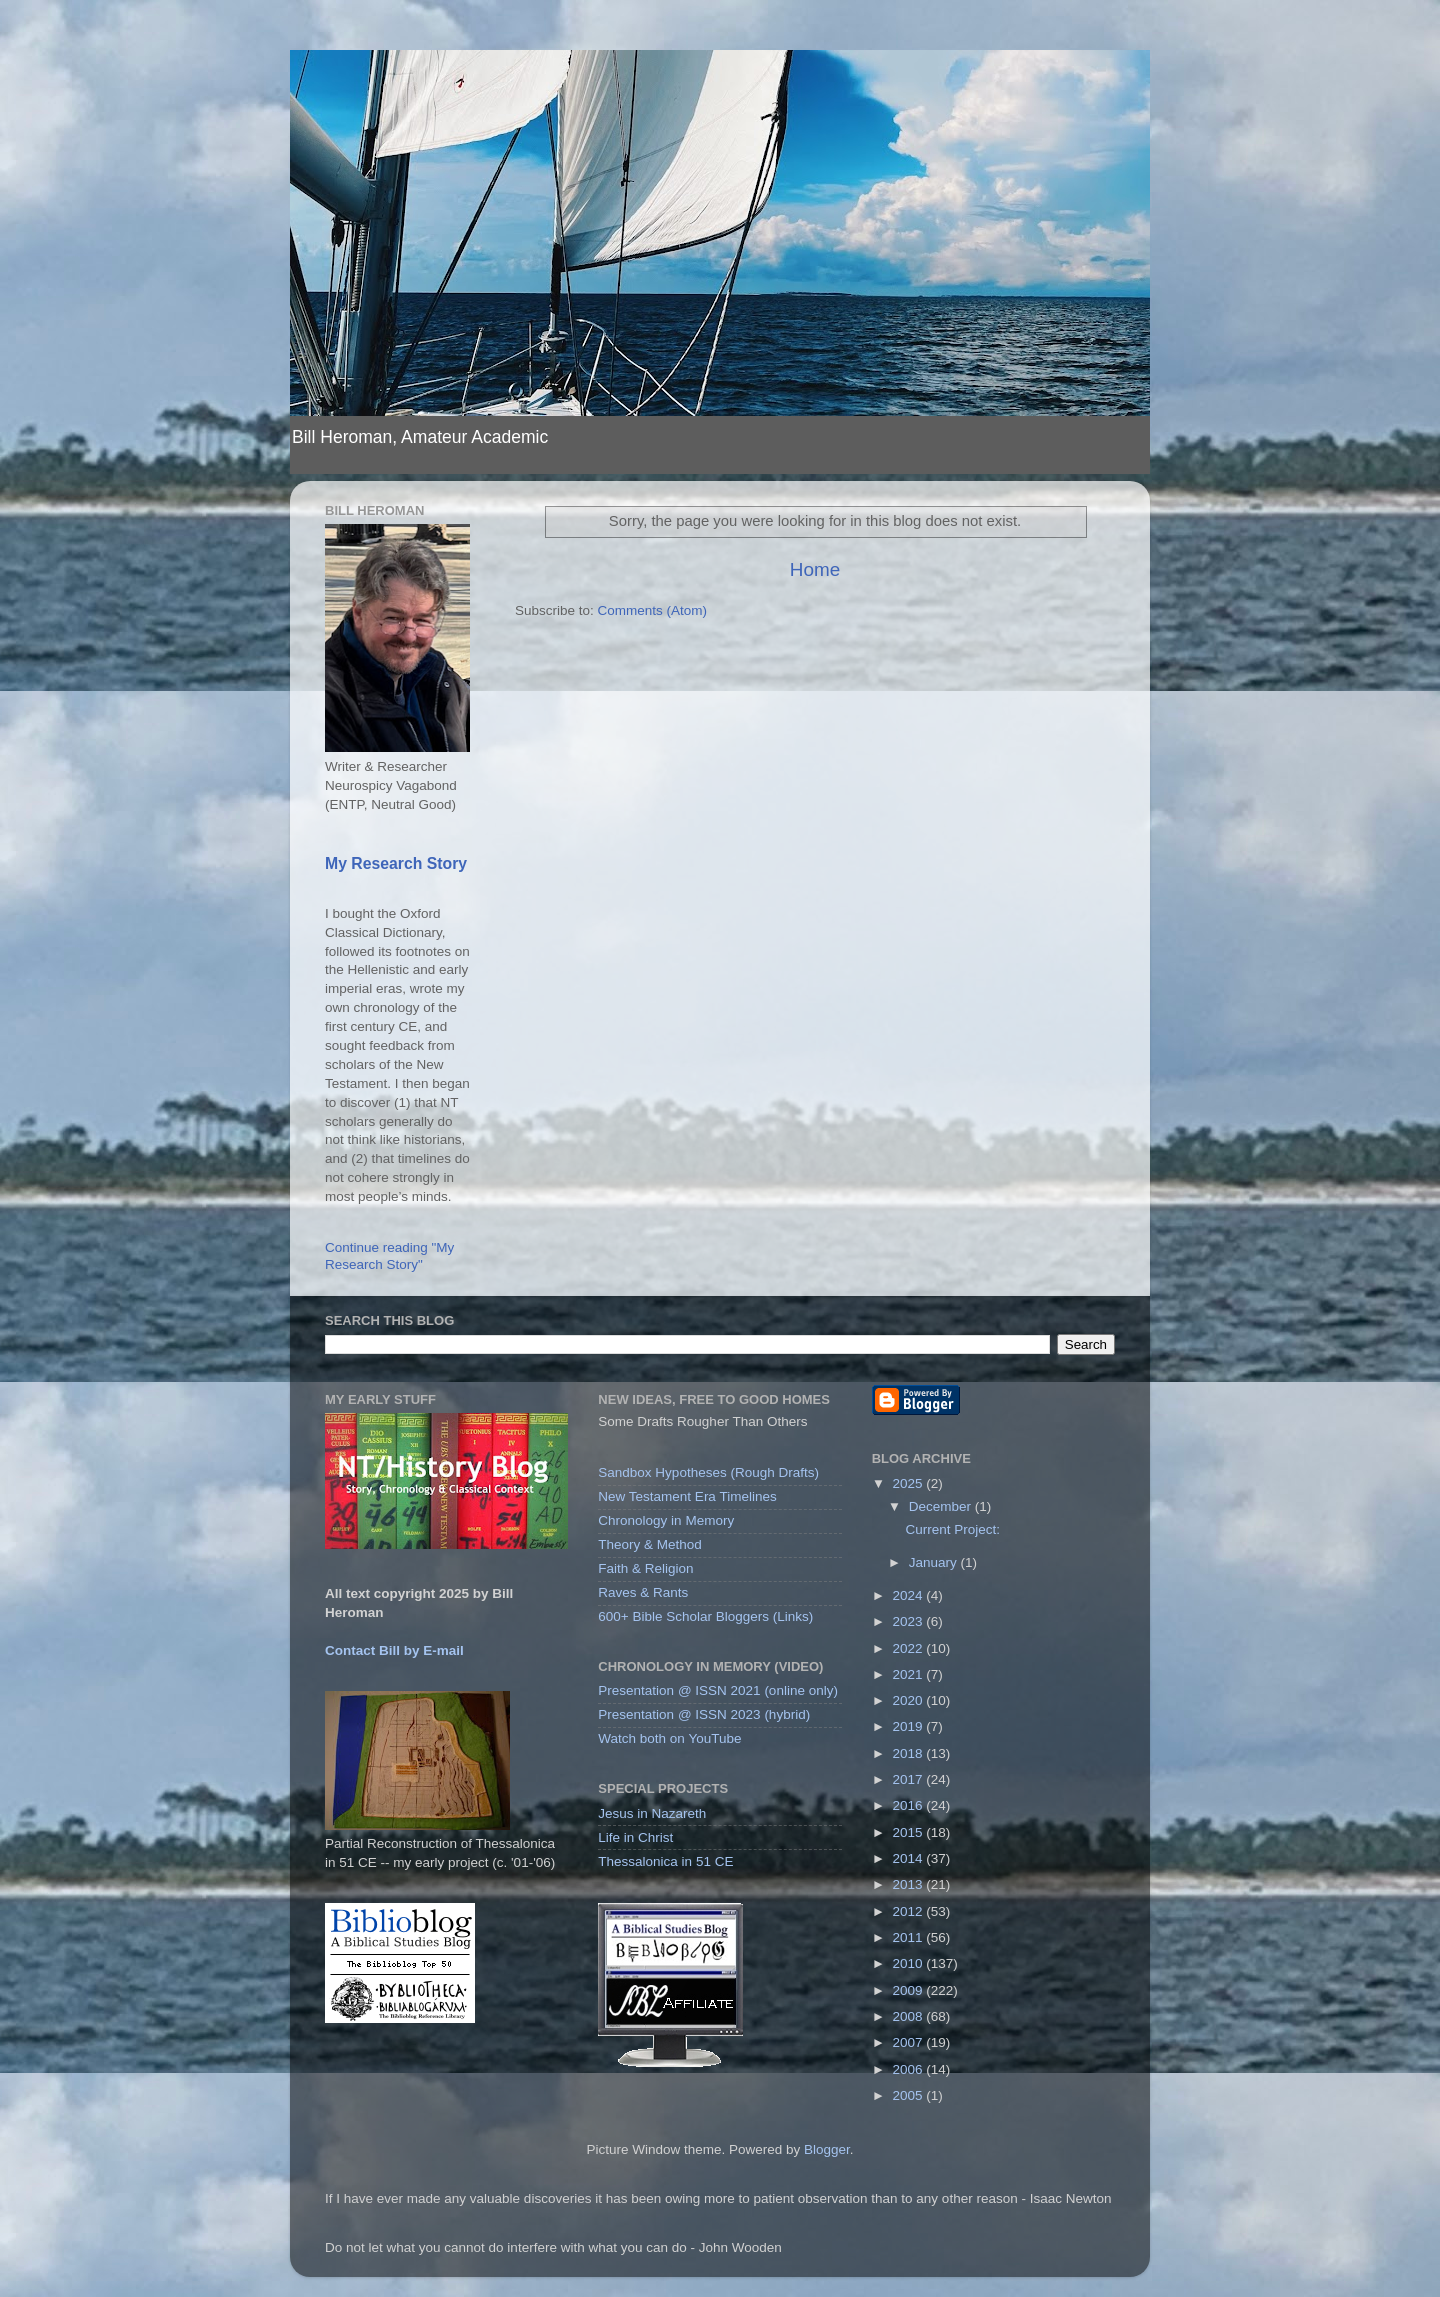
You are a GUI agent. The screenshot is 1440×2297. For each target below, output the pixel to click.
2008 (910, 2016)
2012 (910, 1911)
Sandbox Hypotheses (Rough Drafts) (708, 1472)
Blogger (827, 2149)
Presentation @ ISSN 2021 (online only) (718, 1690)
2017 (910, 1779)
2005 (910, 2095)
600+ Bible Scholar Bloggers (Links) (705, 1616)
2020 (910, 1700)
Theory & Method (650, 1544)
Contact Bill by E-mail (394, 1650)
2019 (910, 1726)
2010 (910, 1963)
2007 (910, 2042)
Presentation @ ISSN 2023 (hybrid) (704, 1714)
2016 (910, 1805)
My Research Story (396, 863)
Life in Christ (635, 1837)
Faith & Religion (645, 1568)
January (935, 1562)
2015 (910, 1832)
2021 (910, 1674)
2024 (910, 1595)
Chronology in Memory (666, 1520)
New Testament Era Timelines (687, 1496)
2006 (910, 2069)
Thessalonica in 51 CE (665, 1861)
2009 (910, 1990)
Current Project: (952, 1529)
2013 (910, 1884)
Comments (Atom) (653, 610)
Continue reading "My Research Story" (389, 1255)
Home (815, 569)
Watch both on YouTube (669, 1738)
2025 (910, 1483)
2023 (910, 1621)
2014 (910, 1858)
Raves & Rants (643, 1592)
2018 (910, 1753)
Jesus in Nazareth (652, 1813)
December (942, 1506)
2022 (910, 1648)
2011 (910, 1937)
